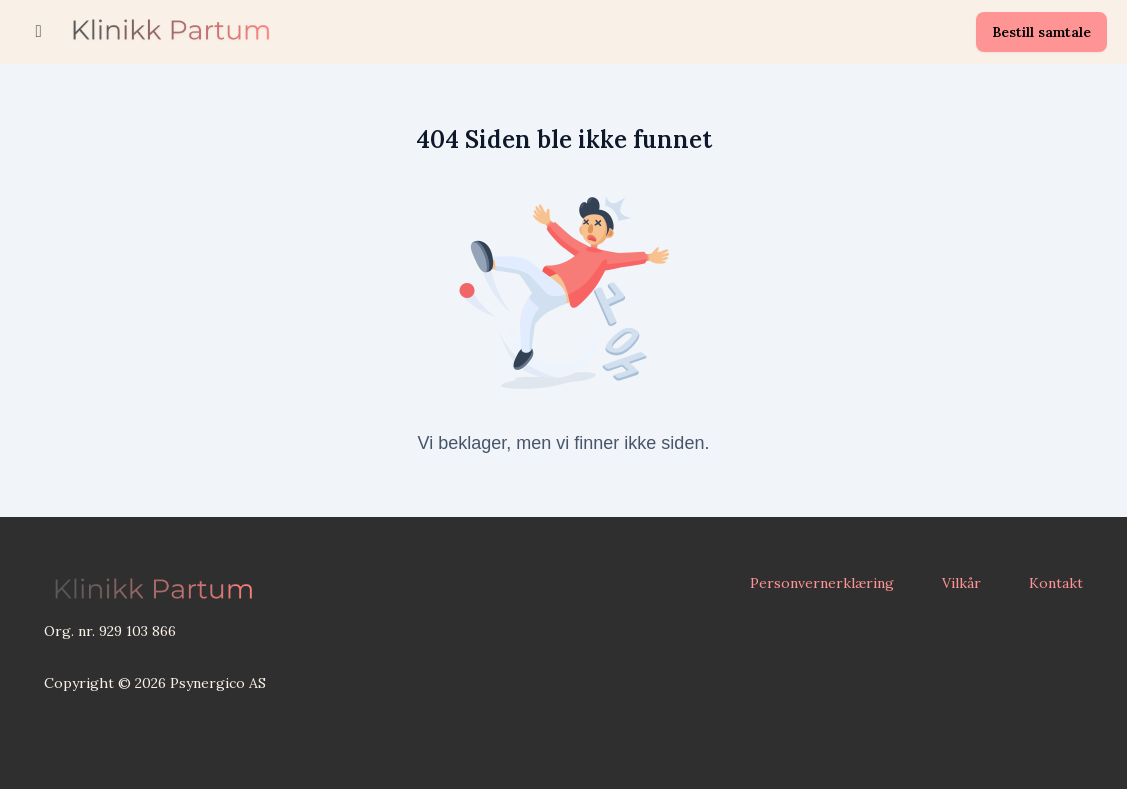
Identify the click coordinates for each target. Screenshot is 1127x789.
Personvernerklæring (822, 583)
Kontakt (1056, 583)
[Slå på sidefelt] (39, 32)
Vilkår (961, 583)
